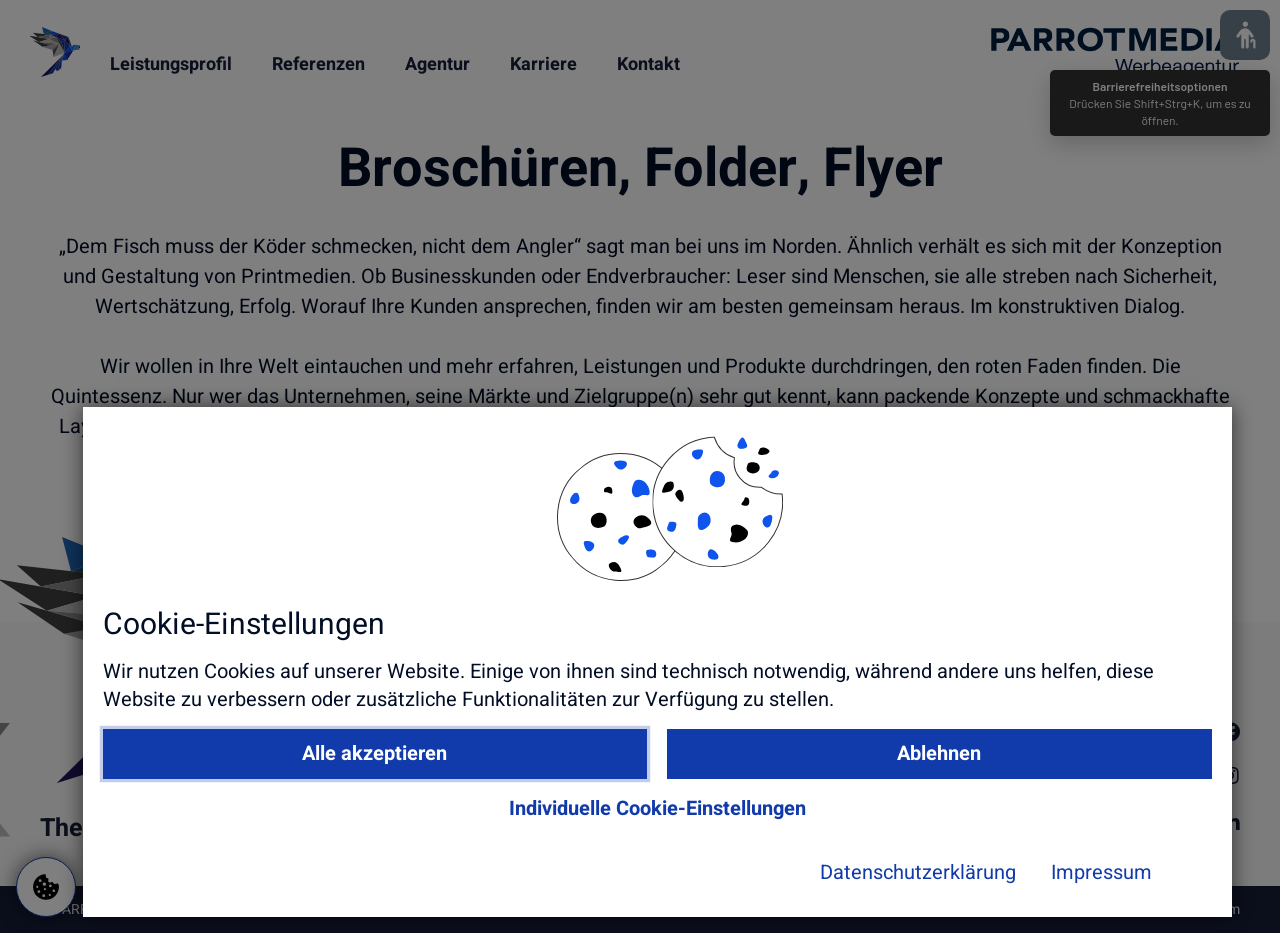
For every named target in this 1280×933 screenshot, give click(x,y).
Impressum (957, 889)
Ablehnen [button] (922, 769)
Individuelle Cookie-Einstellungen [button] (765, 824)
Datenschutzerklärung (774, 889)
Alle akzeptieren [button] (609, 769)
